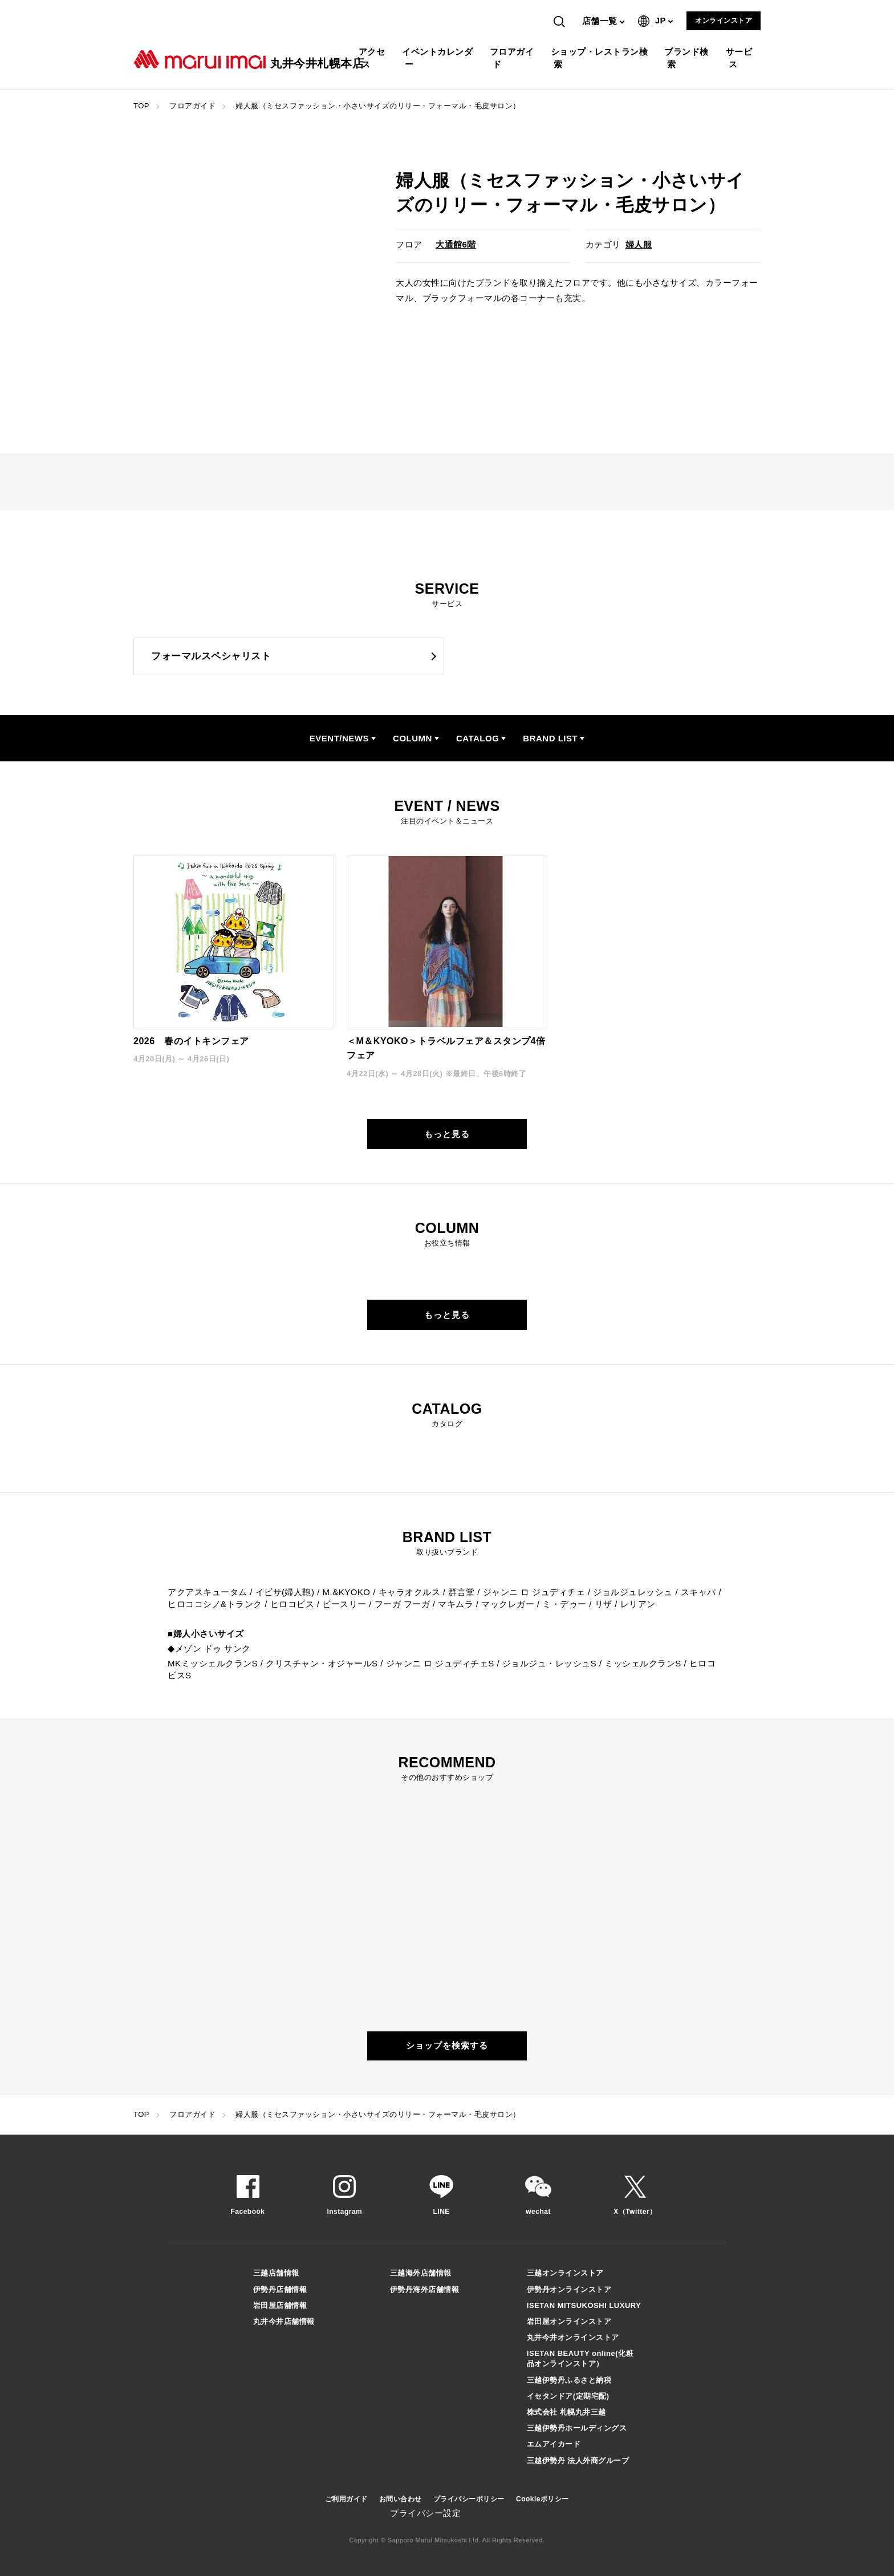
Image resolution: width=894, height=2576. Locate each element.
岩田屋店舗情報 (280, 2305)
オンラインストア (723, 21)
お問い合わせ (400, 2499)
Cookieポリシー (542, 2499)
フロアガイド (513, 58)
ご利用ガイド (346, 2499)
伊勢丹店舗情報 (280, 2289)
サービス (741, 58)
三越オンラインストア (565, 2273)
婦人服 (638, 244)
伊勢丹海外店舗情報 (425, 2289)
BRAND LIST (550, 738)
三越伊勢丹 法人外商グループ (578, 2460)
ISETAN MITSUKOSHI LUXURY (584, 2305)
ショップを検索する (447, 2045)
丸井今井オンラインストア (573, 2337)
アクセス (373, 58)
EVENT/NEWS (339, 738)
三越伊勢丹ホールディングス (577, 2428)
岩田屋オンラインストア (569, 2321)
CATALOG (477, 738)
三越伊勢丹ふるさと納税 (569, 2380)
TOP (141, 106)
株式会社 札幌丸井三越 (566, 2412)
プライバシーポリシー (469, 2499)
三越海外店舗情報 (421, 2273)
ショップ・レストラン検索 (601, 58)
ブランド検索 (688, 58)
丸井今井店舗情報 (284, 2321)
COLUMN (412, 738)
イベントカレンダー (439, 58)
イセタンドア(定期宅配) (568, 2396)
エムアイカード (554, 2444)
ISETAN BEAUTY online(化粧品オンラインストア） (580, 2358)
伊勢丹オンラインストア (569, 2289)
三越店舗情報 (276, 2273)
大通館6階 (456, 244)
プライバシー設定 (425, 2513)
